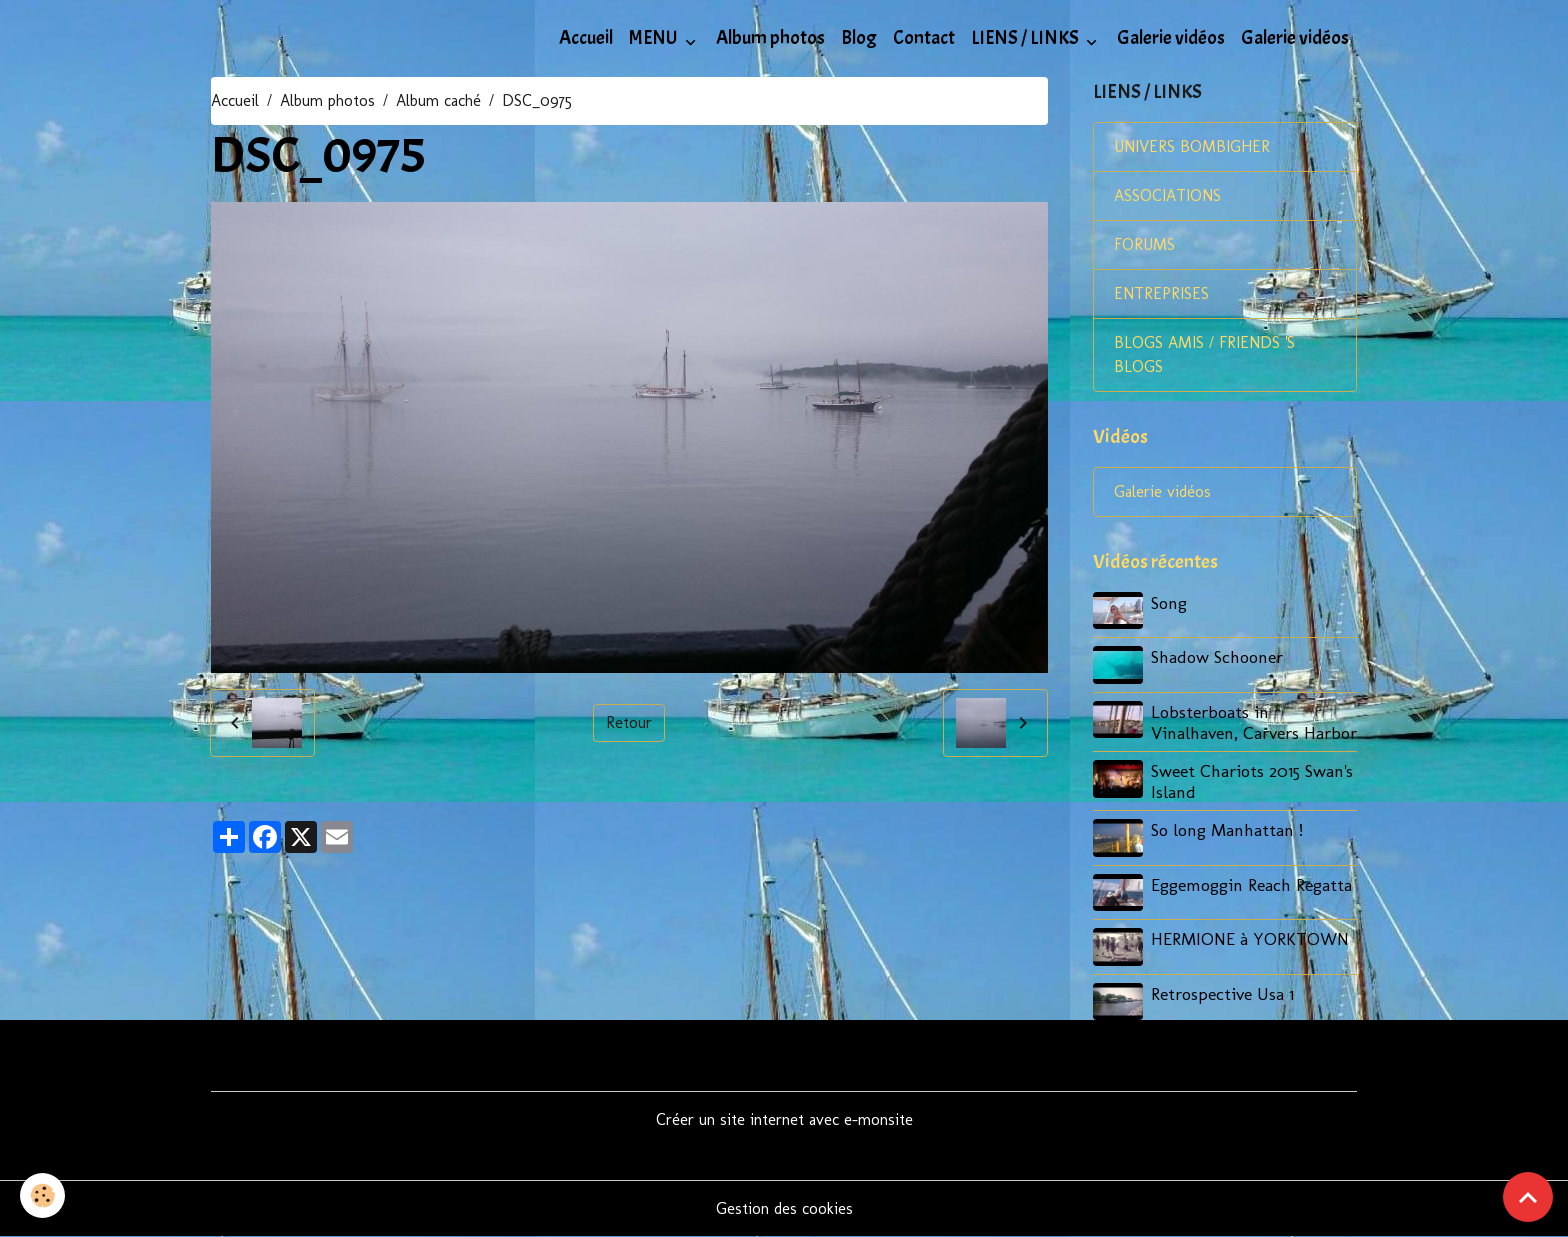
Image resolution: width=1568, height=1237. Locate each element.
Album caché (438, 100)
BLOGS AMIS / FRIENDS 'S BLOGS (1204, 354)
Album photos (770, 38)
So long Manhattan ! (1227, 829)
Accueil (586, 38)
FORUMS (1144, 244)
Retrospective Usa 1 (1222, 993)
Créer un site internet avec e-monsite (784, 1119)
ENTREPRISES (1161, 293)
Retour (629, 722)
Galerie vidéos (1171, 38)
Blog (859, 38)
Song (1169, 602)
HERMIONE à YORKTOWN (1250, 938)
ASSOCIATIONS (1167, 195)
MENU (655, 38)
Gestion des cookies (784, 1208)
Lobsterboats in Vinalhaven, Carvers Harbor (1254, 722)
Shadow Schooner (1217, 656)
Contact (924, 38)
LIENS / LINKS (1026, 38)
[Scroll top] (1528, 1197)
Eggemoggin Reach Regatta (1251, 884)
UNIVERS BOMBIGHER (1192, 146)
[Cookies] (42, 1195)
